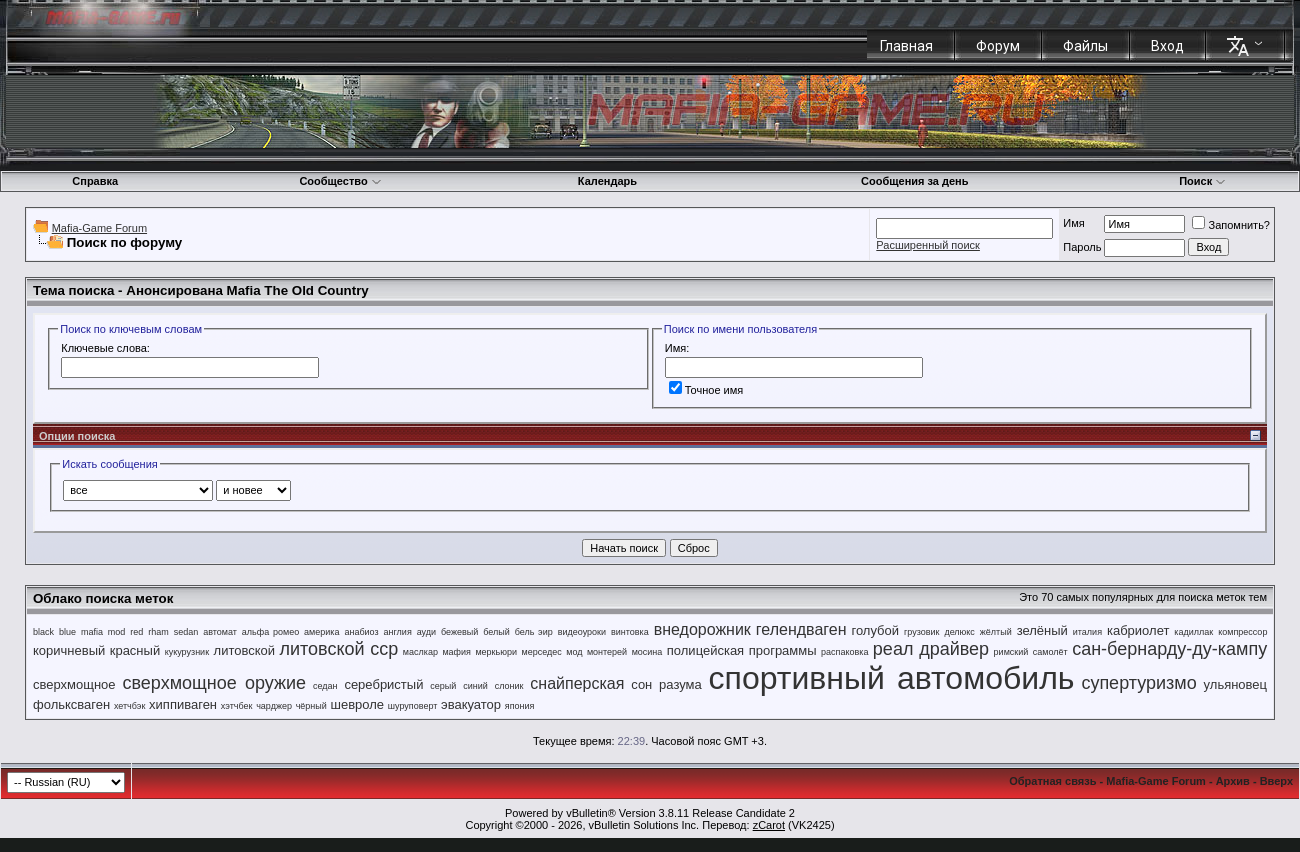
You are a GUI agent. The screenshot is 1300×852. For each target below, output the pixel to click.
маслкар (420, 652)
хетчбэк (130, 706)
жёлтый (996, 632)
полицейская (705, 650)
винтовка (630, 632)
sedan (186, 632)
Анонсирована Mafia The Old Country (247, 290)
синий (475, 686)
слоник (509, 686)
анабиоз (361, 632)
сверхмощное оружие (214, 683)
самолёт (1050, 652)
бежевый (459, 632)
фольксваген (71, 704)
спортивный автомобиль (892, 678)
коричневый (69, 650)
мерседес (541, 652)
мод (574, 652)
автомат (220, 632)
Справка (95, 181)
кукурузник (187, 652)
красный (135, 650)
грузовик (921, 632)
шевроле (358, 704)
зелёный (1042, 630)
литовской (244, 650)
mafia (92, 632)
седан (325, 686)
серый (443, 686)
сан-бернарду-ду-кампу (1169, 649)
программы (783, 650)
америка (321, 632)
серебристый (383, 684)
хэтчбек (237, 706)
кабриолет (1138, 630)
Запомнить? (1231, 225)
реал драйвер (931, 649)
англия (398, 632)
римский (1011, 652)
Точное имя (706, 390)
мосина (647, 652)
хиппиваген (183, 704)
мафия (456, 652)
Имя (1073, 223)
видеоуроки (582, 632)
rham (158, 632)
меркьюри (496, 652)
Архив (1233, 781)
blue (67, 632)
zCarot (769, 825)
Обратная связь (1052, 781)
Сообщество (340, 181)
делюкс (959, 632)
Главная (906, 46)
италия (1087, 632)
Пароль (1082, 247)
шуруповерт (413, 706)
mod (117, 632)
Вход (1167, 46)
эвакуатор (471, 704)
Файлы (1085, 46)
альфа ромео (270, 632)
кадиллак (1193, 632)
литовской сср (339, 649)
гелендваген (801, 629)
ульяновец (1235, 684)
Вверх (1276, 781)
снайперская (577, 683)
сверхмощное (74, 684)
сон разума (666, 684)
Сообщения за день (914, 181)
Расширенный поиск (928, 245)
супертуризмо (1138, 683)
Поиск (1202, 181)
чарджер (274, 706)
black (43, 632)
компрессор (1242, 632)
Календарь (607, 181)
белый (496, 632)
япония (520, 706)
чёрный (311, 706)
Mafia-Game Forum (99, 228)
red (136, 632)
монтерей (607, 652)
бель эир (534, 632)
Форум (998, 46)
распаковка (844, 652)
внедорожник (702, 629)
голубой (875, 630)
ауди (426, 632)
